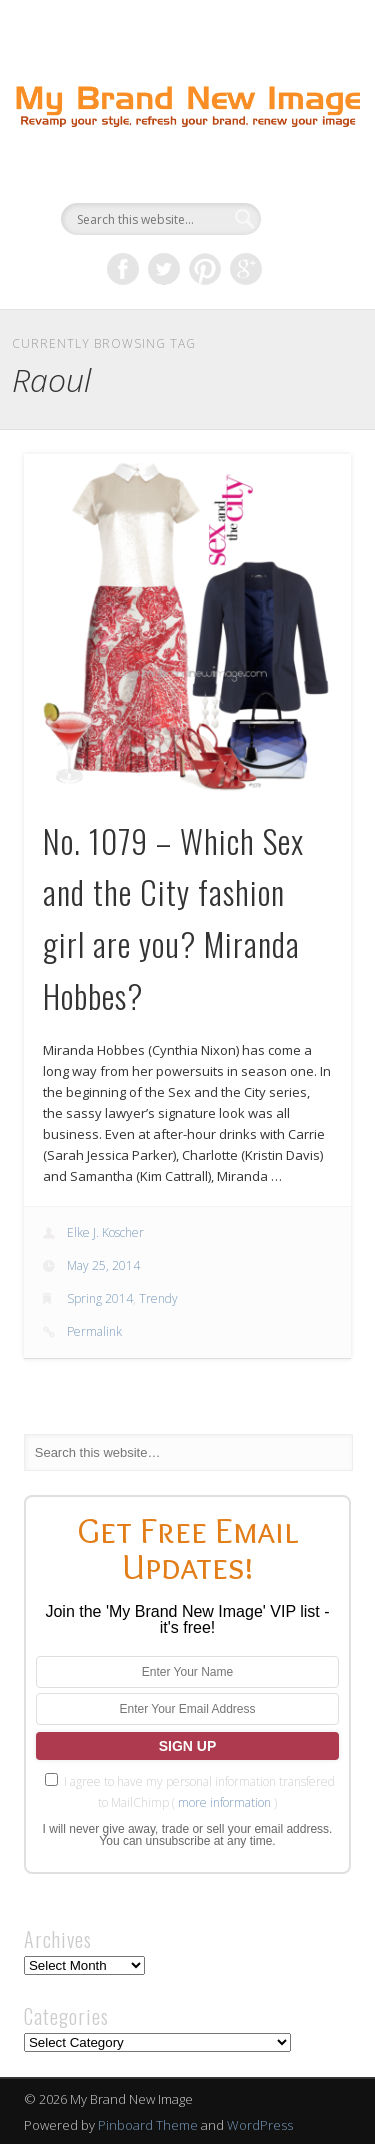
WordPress (260, 2125)
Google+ (246, 269)
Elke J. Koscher (105, 1232)
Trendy (158, 1298)
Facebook (123, 269)
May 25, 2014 (103, 1265)
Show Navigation (303, 179)
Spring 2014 (100, 1298)
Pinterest (205, 269)
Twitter (164, 269)
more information (224, 1802)
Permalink (94, 1331)
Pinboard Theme (148, 2125)
